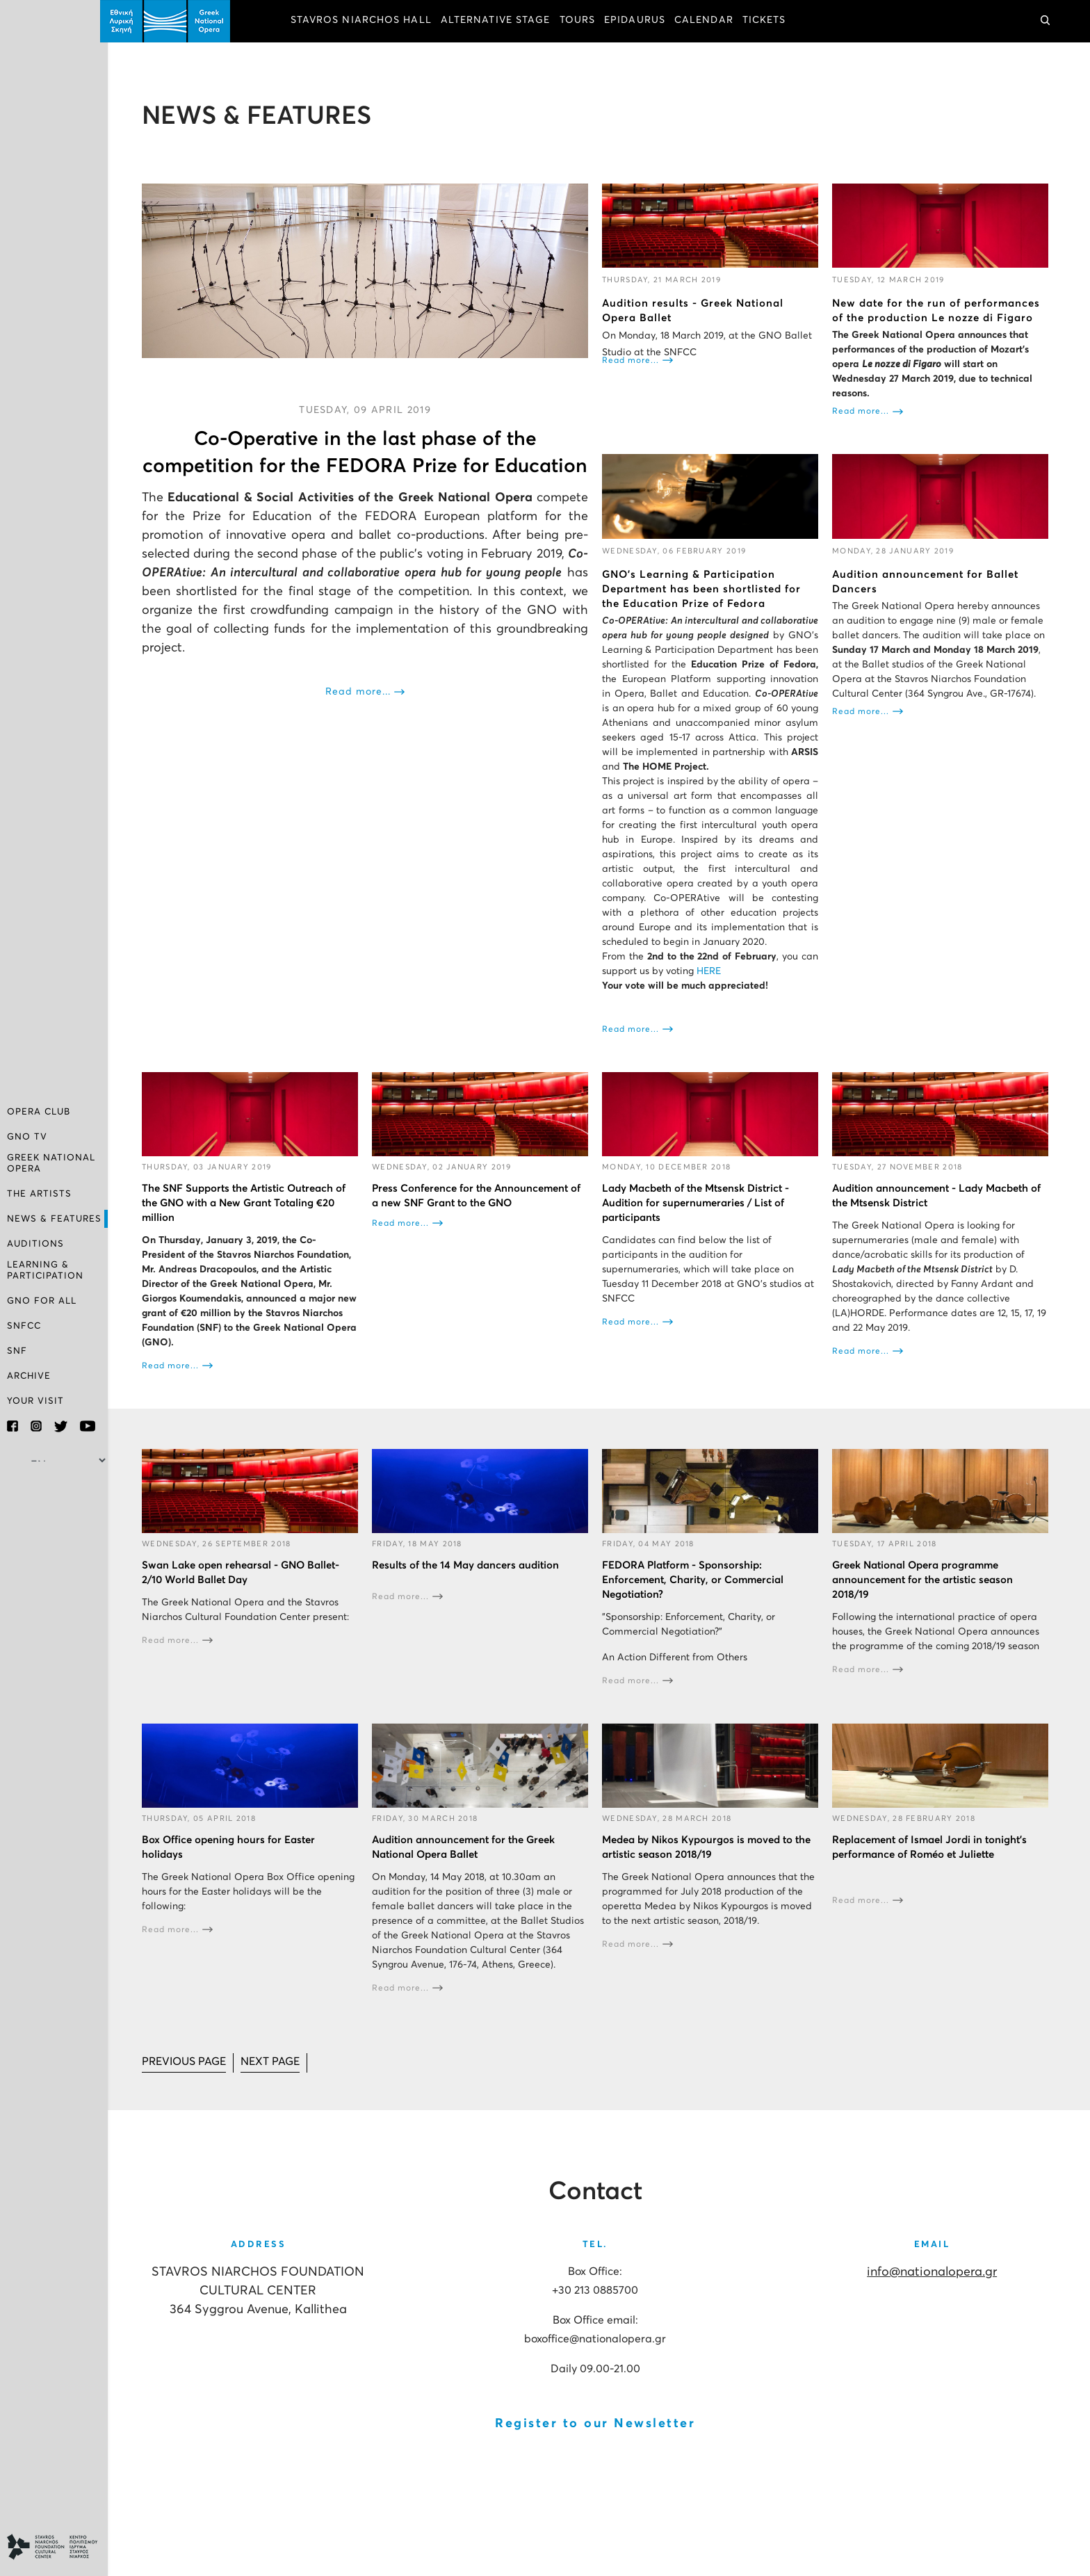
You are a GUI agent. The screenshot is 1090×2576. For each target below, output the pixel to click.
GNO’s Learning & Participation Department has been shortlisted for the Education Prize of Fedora (705, 588)
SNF (17, 1351)
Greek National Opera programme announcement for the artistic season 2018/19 (924, 1592)
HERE (713, 984)
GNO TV (27, 1138)
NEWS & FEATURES (54, 1219)
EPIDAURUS (642, 21)
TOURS (585, 21)
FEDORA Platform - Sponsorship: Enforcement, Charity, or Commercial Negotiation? (697, 1592)
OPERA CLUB (38, 1113)
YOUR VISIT (35, 1401)
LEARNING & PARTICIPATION (45, 1271)
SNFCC (24, 1326)
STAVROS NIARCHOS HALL (368, 21)
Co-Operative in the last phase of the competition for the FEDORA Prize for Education (370, 465)
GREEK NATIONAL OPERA (51, 1164)
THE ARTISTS (39, 1194)
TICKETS (772, 21)
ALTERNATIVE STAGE (503, 21)
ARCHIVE (29, 1376)
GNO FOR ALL (41, 1301)
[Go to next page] (280, 2074)
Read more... (363, 718)
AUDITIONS (35, 1244)
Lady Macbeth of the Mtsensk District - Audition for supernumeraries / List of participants (699, 1216)
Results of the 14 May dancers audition (470, 1577)
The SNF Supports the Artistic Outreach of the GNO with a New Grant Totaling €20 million (251, 1216)
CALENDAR (711, 21)
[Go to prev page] (192, 2074)
